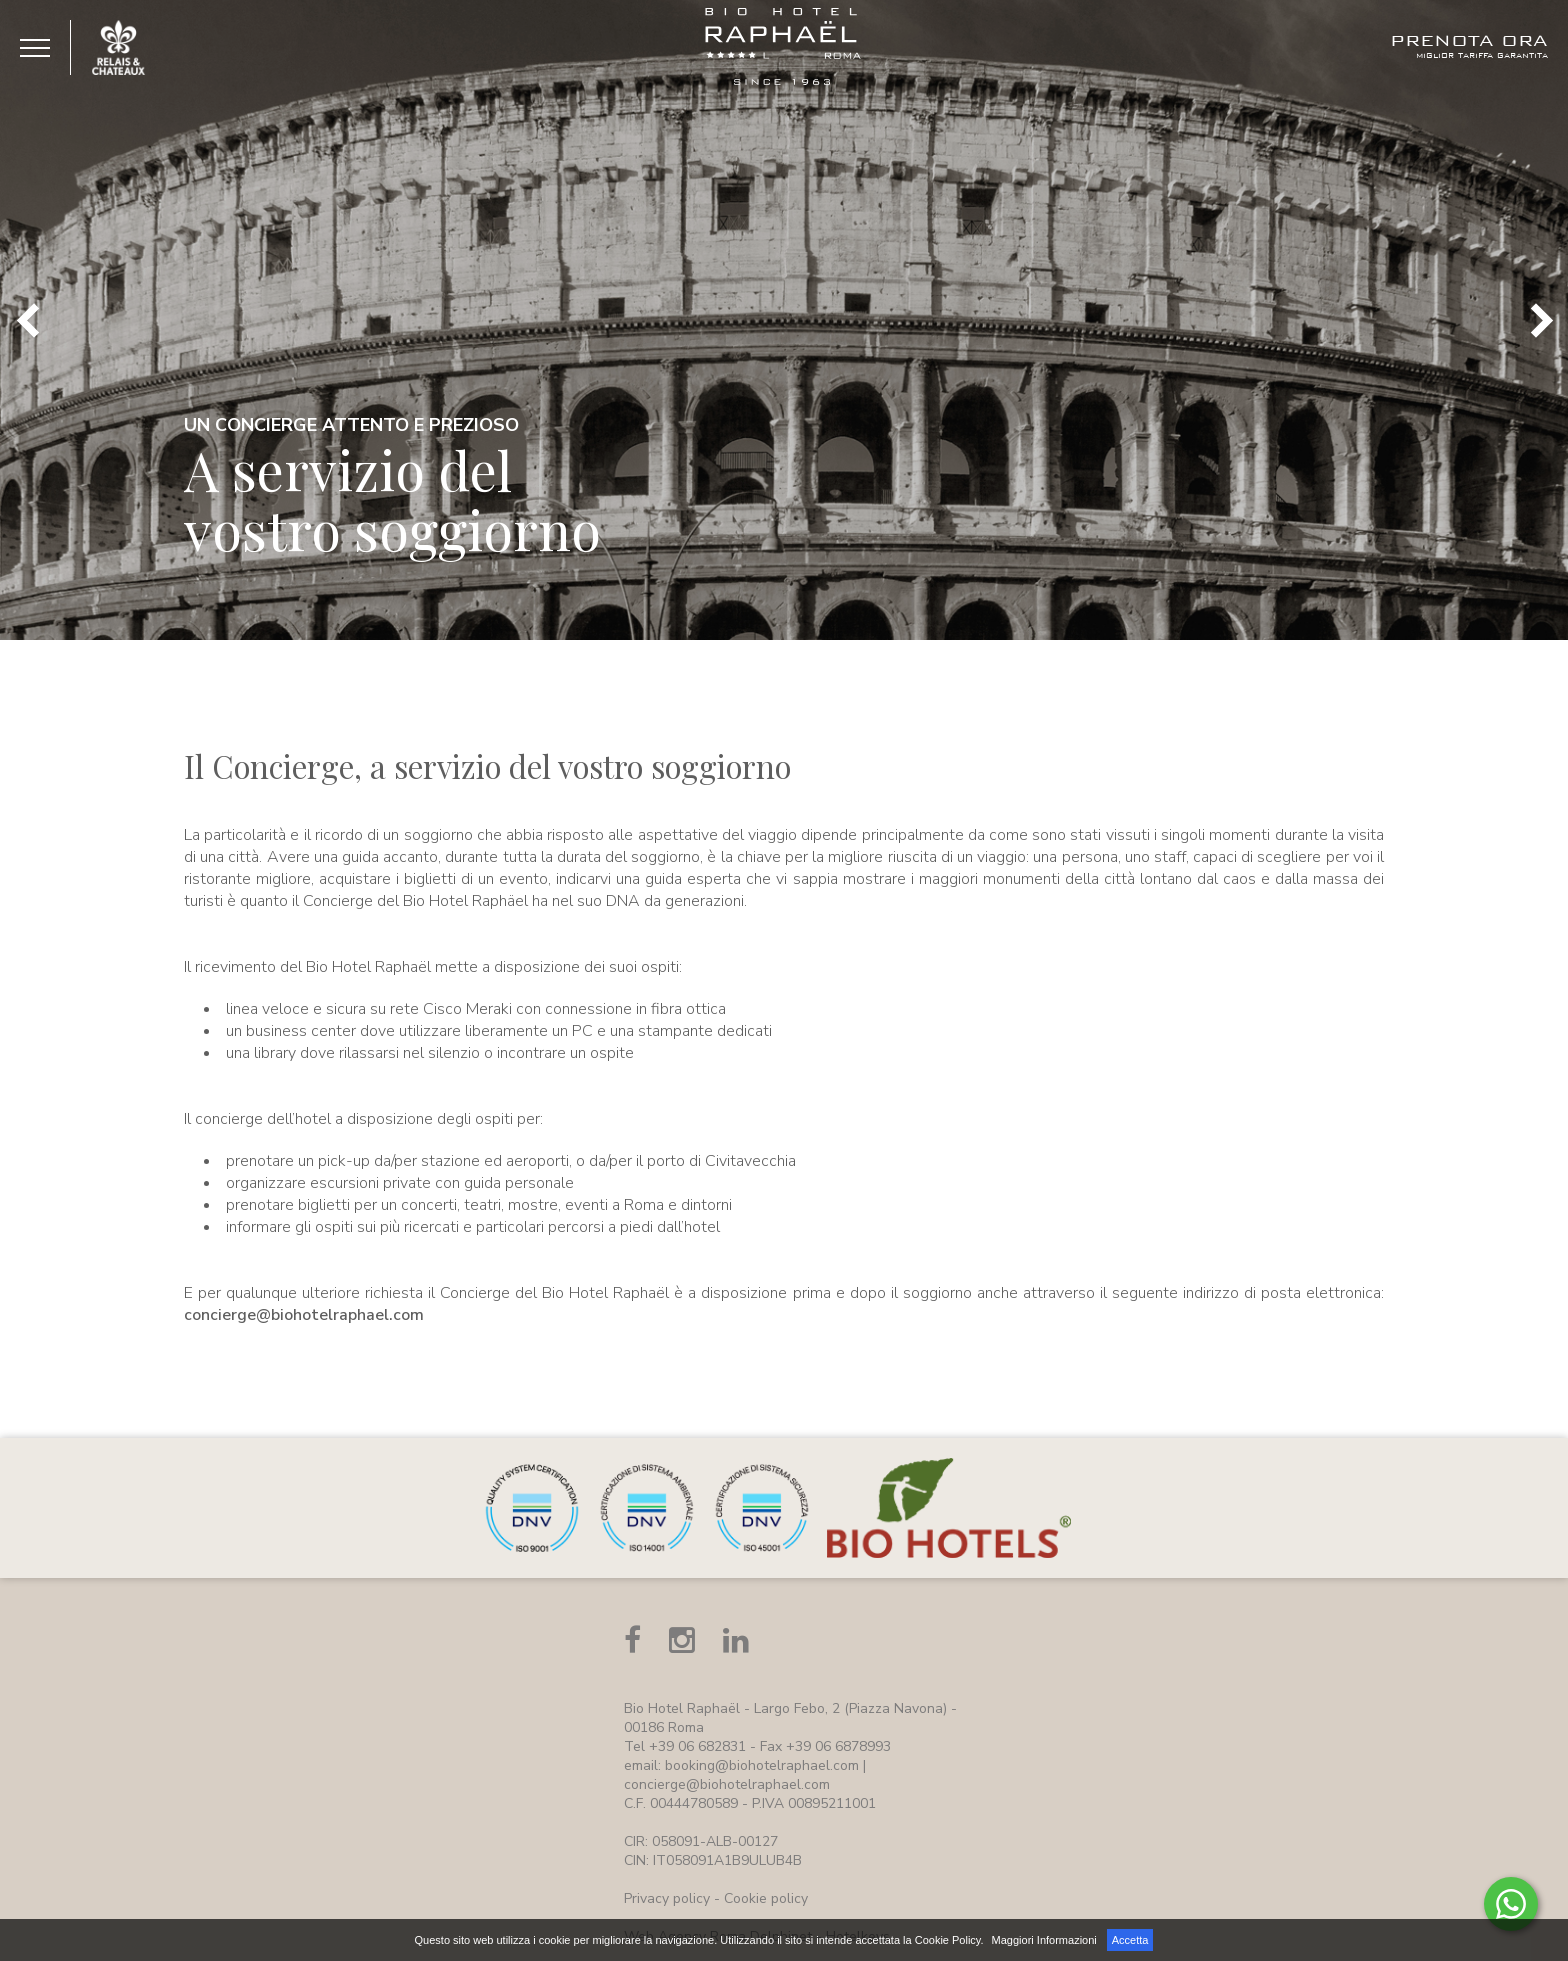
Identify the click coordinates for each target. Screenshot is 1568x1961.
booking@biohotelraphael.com (762, 1765)
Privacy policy (667, 1898)
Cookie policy (766, 1898)
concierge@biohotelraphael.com (304, 1315)
